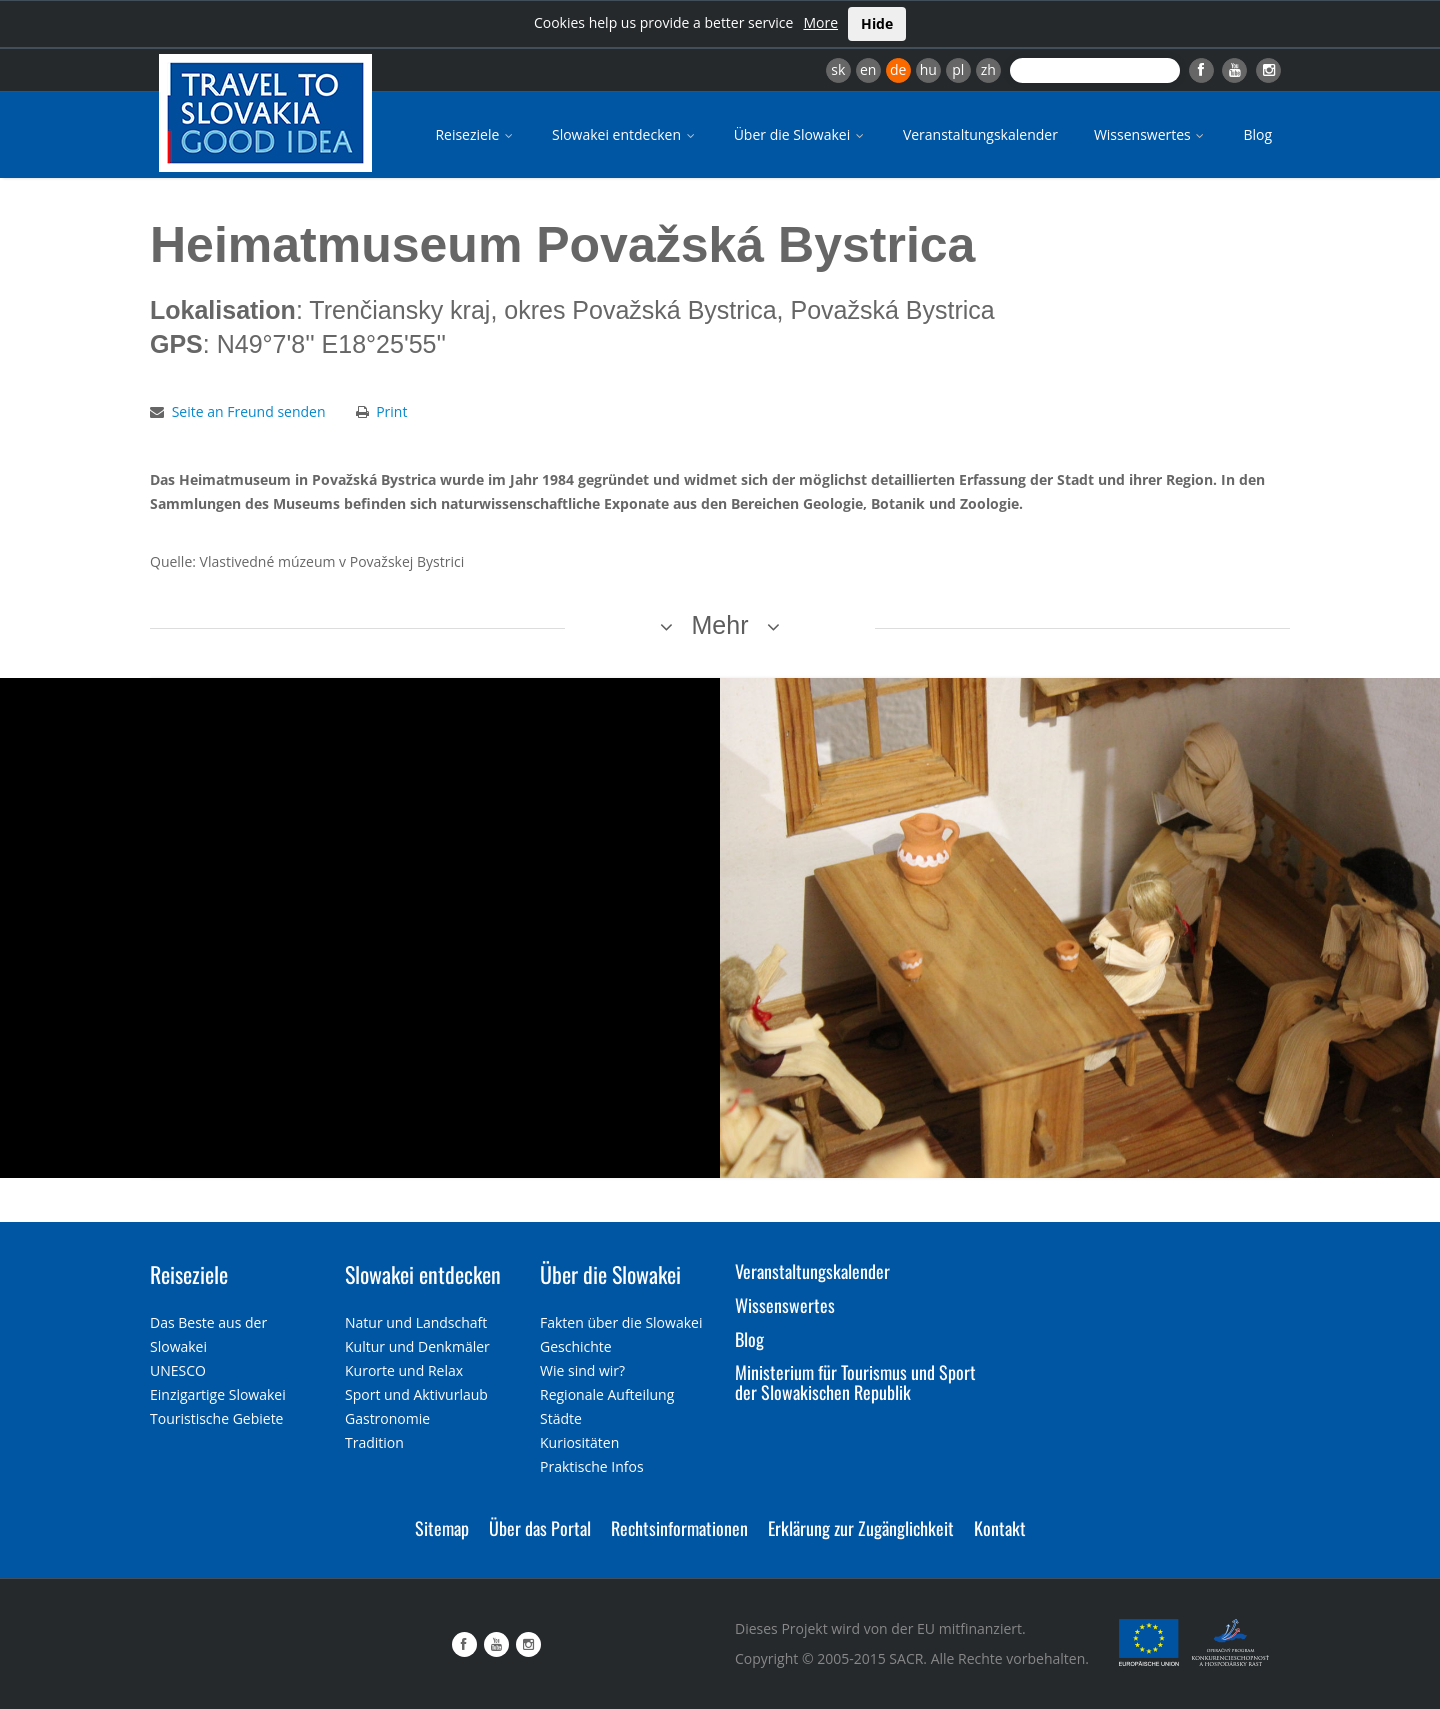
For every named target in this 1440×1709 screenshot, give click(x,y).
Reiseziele (475, 134)
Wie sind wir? (582, 1370)
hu (928, 69)
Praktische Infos (592, 1466)
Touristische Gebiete (217, 1418)
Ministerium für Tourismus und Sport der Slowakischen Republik (855, 1382)
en (868, 69)
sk (838, 69)
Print (391, 411)
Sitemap (442, 1528)
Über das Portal (540, 1528)
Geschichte (576, 1346)
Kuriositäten (579, 1442)
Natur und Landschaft (416, 1322)
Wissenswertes (1151, 134)
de (898, 69)
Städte (561, 1418)
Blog (1257, 134)
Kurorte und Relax (404, 1370)
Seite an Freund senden (249, 411)
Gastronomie (387, 1418)
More (820, 22)
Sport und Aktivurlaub (416, 1394)
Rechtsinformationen (679, 1528)
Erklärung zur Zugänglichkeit (861, 1528)
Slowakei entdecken (625, 134)
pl (958, 69)
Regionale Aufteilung (607, 1394)
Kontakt (1000, 1528)
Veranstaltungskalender (980, 134)
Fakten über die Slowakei (621, 1322)
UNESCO (178, 1370)
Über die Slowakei (800, 134)
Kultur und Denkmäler (417, 1346)
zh (988, 69)
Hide (877, 23)
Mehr (720, 625)
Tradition (374, 1442)
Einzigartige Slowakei (218, 1394)
